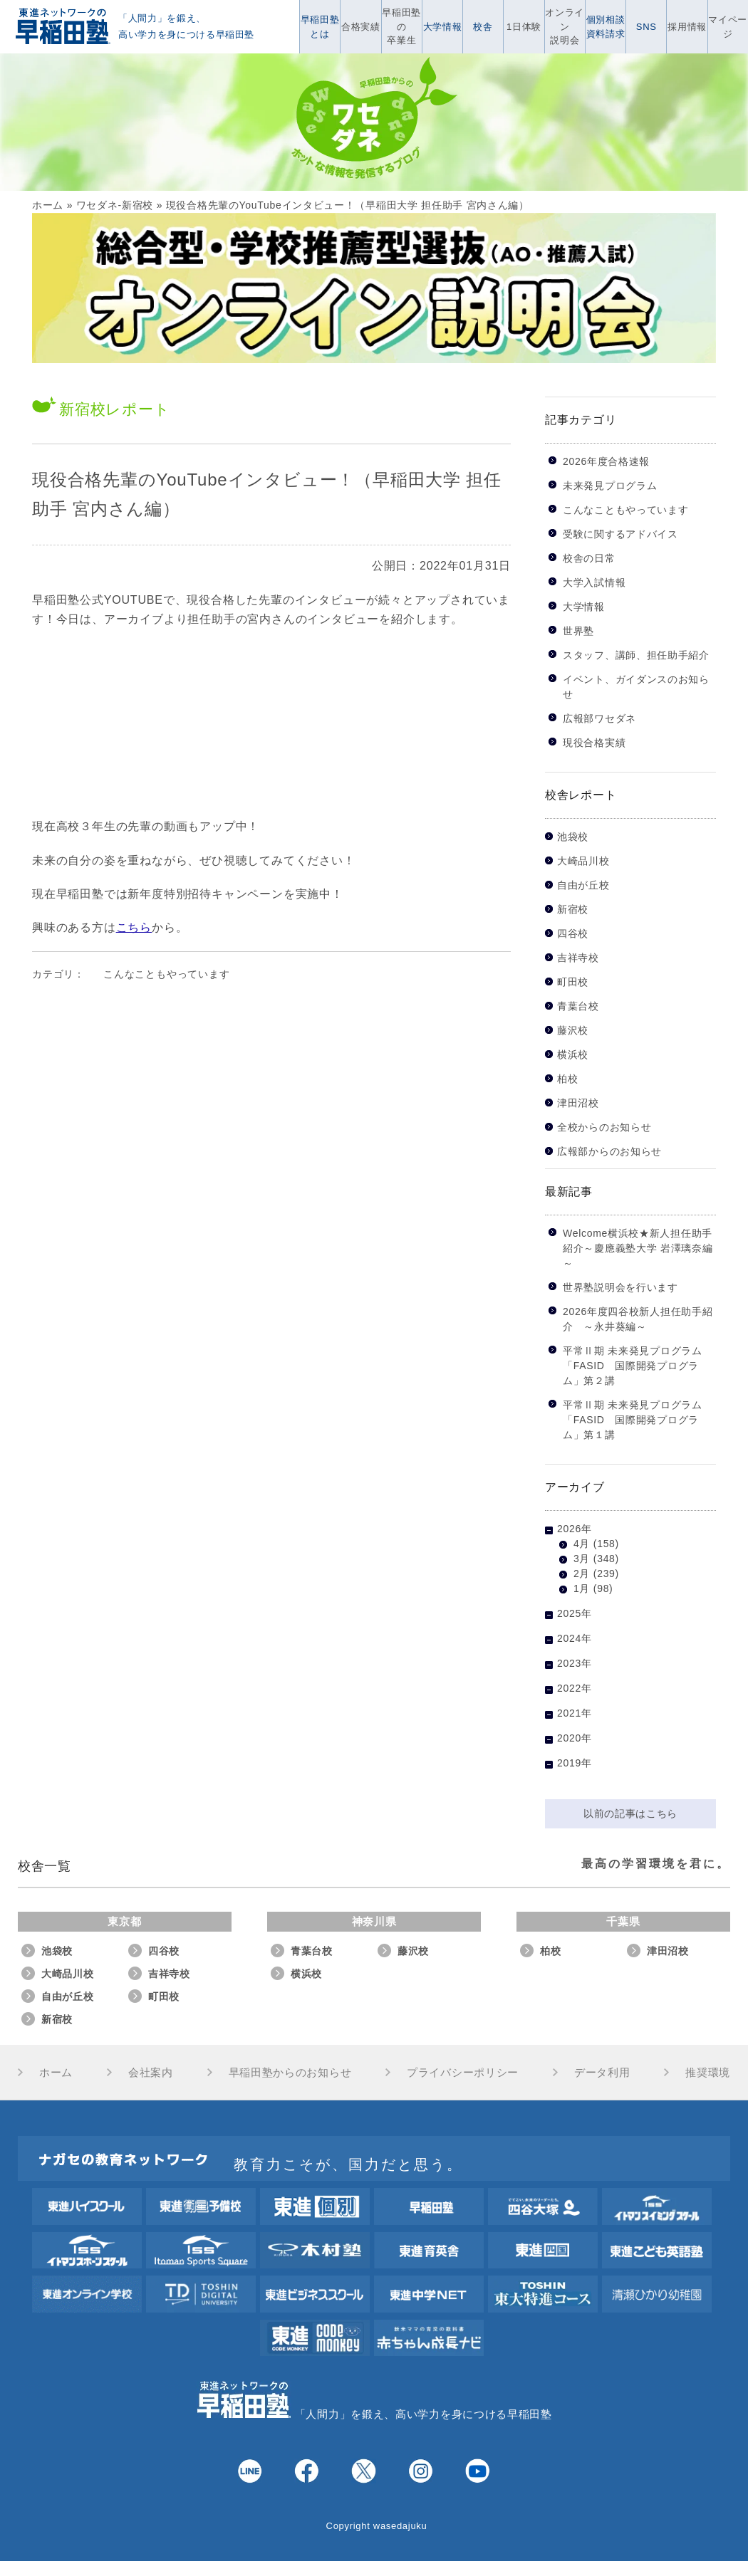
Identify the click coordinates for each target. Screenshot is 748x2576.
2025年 (574, 1613)
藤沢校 (572, 1030)
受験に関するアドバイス (620, 534)
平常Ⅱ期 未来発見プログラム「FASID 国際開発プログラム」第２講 (632, 1365)
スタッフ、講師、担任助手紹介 (636, 655)
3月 (581, 1558)
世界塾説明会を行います (620, 1287)
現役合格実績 (594, 742)
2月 (581, 1573)
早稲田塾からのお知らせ (290, 2072)
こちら (134, 927)
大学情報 (584, 606)
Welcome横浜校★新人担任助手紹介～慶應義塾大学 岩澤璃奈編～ (637, 1248)
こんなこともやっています (166, 974)
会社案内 (150, 2072)
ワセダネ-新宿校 (114, 205)
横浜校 (572, 1054)
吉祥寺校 (578, 958)
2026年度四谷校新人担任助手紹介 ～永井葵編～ (637, 1319)
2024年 (574, 1638)
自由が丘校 (583, 885)
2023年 (574, 1663)
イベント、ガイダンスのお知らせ (636, 687)
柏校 (567, 1079)
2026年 (574, 1528)
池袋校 (572, 837)
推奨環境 (707, 2072)
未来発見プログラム (610, 485)
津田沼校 (578, 1103)
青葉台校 (578, 1006)
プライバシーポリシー (463, 2072)
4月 (581, 1543)
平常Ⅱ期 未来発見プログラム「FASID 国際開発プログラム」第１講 (632, 1419)
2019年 (574, 1763)
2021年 (574, 1713)
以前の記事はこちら (630, 1813)
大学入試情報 (594, 582)
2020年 (574, 1738)
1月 (581, 1588)
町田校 (572, 982)
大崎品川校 (583, 861)
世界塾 (578, 631)
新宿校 (572, 909)
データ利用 (602, 2072)
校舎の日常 (589, 558)
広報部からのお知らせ (609, 1151)
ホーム (47, 205)
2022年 (574, 1688)
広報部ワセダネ (599, 718)
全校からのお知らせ (604, 1127)
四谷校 (572, 933)
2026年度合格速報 (606, 461)
